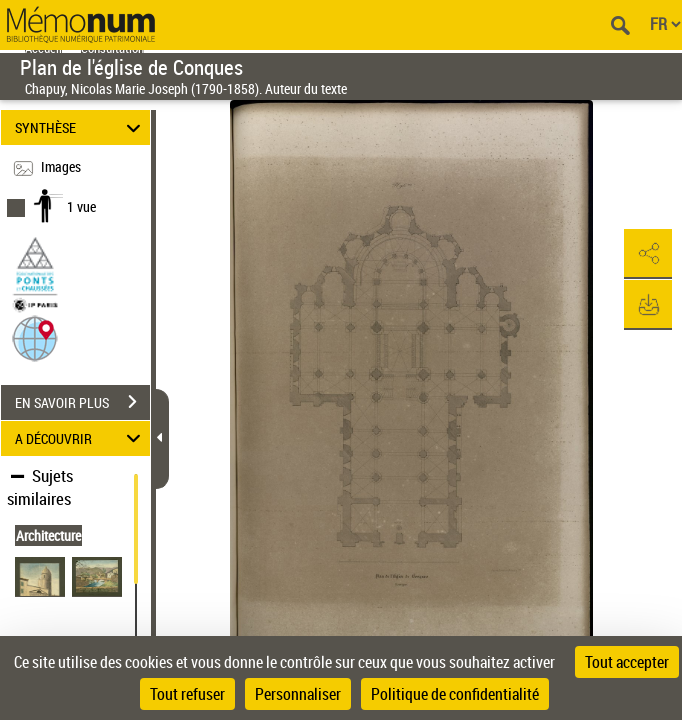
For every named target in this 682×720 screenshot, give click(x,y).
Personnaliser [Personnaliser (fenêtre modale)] (298, 694)
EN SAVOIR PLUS (82, 402)
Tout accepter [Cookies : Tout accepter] (627, 662)
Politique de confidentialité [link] (455, 694)
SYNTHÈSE (80, 127)
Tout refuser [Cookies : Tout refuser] (187, 694)
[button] (35, 337)
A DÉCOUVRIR (80, 438)
